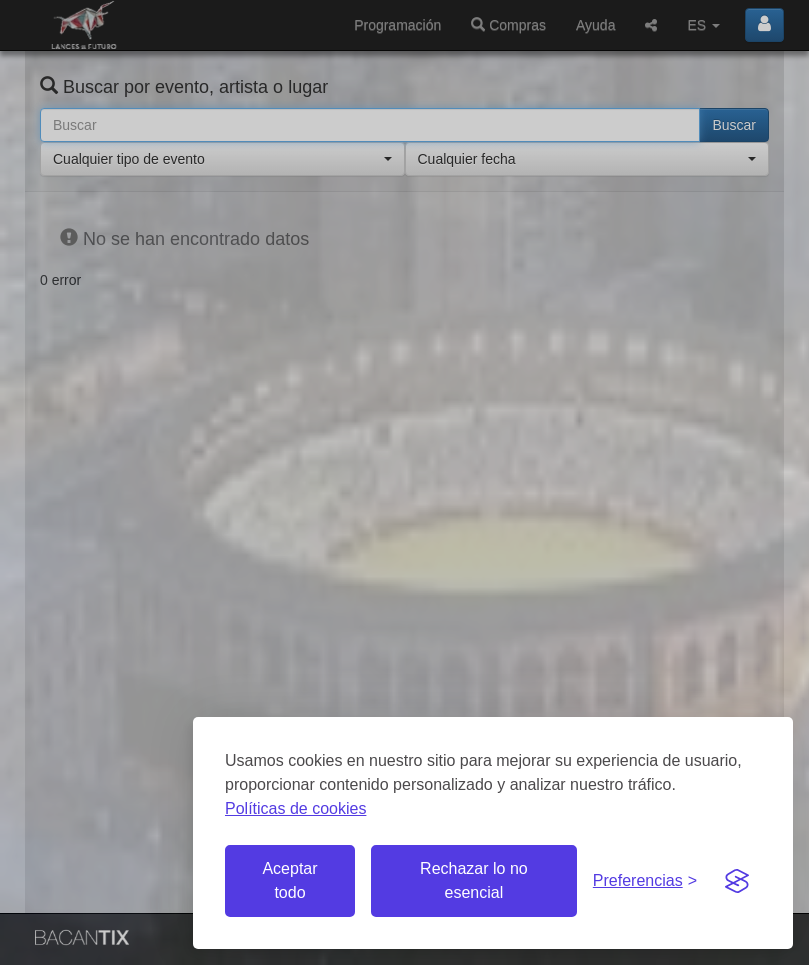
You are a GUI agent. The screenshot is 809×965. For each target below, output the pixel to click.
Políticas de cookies (295, 808)
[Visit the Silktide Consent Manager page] (737, 881)
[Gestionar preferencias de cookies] (645, 881)
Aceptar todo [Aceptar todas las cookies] (289, 880)
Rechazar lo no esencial (474, 880)
